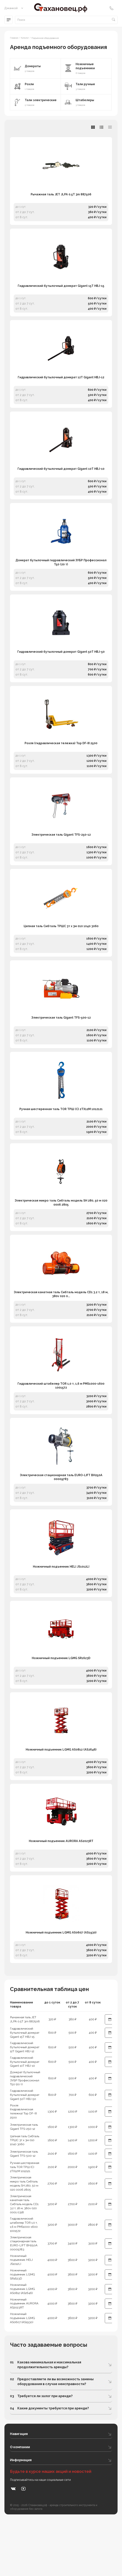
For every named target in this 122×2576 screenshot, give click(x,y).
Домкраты (33, 66)
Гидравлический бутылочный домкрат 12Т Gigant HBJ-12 (61, 385)
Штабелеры (85, 100)
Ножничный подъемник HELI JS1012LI (61, 1608)
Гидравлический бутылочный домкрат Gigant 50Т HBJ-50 (61, 667)
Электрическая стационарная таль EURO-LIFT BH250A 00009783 (61, 1516)
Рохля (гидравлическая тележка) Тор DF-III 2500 (61, 761)
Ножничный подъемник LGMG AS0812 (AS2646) (61, 1796)
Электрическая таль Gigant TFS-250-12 (61, 855)
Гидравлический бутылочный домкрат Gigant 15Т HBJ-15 (61, 291)
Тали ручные (85, 84)
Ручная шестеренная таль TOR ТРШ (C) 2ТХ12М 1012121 (61, 1138)
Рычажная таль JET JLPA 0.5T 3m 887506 (61, 197)
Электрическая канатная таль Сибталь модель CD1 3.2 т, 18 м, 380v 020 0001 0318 (24, 2261)
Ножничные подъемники (85, 66)
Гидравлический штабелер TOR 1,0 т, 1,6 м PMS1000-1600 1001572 (61, 1422)
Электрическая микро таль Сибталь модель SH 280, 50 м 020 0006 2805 (61, 1234)
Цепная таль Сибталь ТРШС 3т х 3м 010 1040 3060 (61, 949)
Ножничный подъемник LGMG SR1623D (61, 1702)
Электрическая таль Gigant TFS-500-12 (61, 1044)
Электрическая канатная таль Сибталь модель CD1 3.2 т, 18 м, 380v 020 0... (61, 1328)
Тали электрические (41, 100)
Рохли (29, 84)
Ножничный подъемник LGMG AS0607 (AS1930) (61, 1984)
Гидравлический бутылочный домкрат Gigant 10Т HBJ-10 (61, 479)
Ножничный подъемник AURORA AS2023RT (61, 1890)
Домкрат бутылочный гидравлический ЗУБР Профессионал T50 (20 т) (61, 575)
